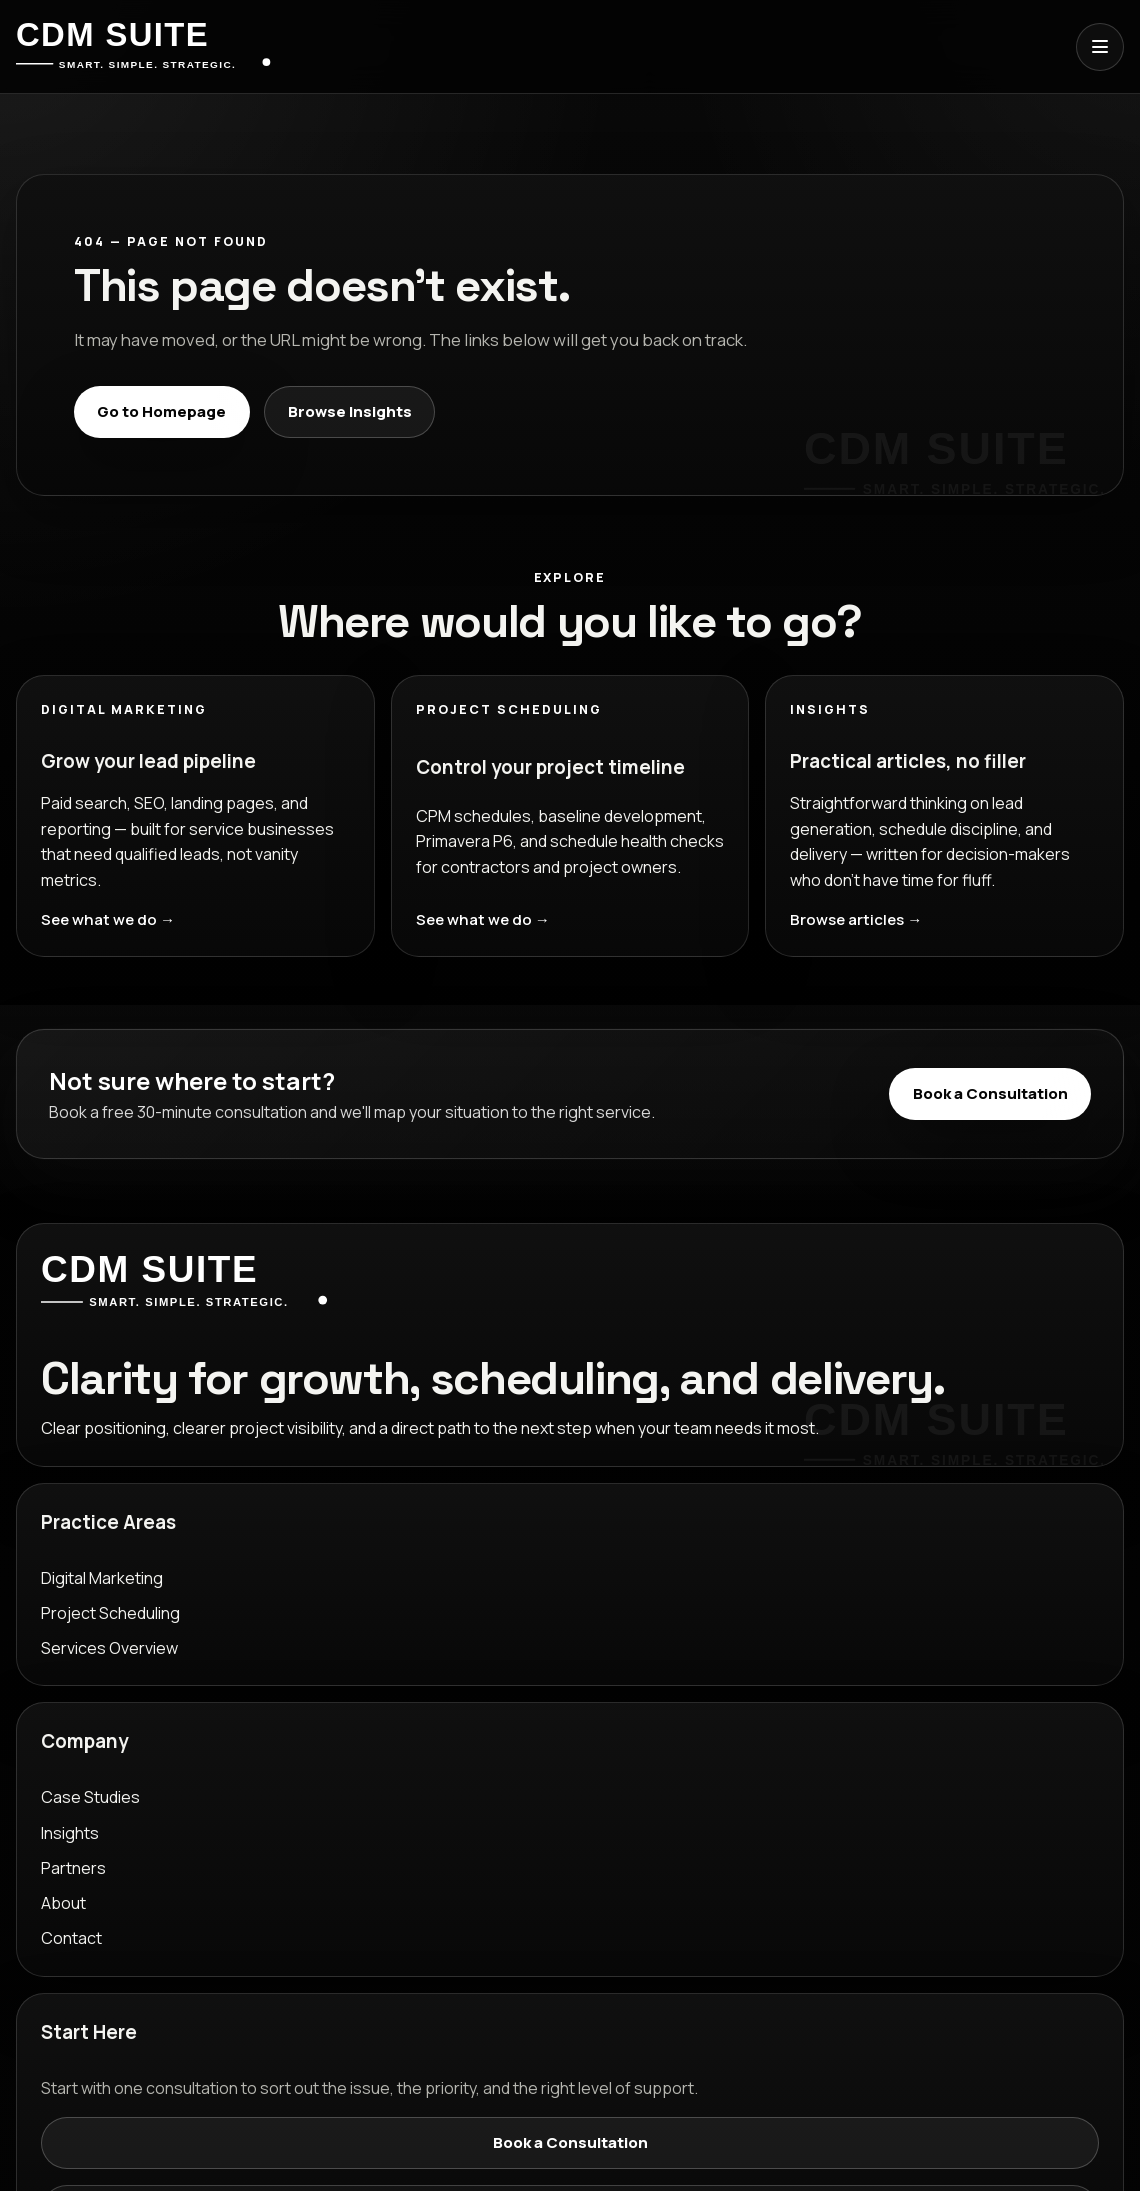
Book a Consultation (990, 1093)
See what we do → (108, 919)
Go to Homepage (161, 411)
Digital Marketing (102, 1578)
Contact (71, 1938)
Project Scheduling (110, 1613)
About (63, 1903)
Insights (70, 1833)
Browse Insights (350, 411)
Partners (73, 1868)
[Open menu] (1100, 47)
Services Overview (109, 1648)
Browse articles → (856, 919)
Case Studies (90, 1797)
